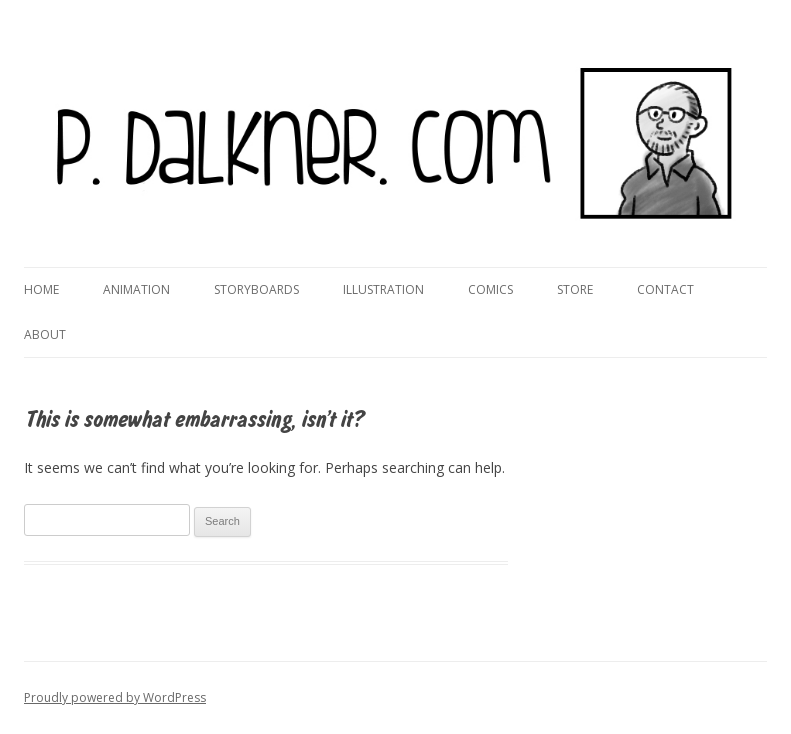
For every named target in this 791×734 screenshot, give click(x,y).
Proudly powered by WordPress (115, 697)
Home (41, 289)
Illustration (383, 289)
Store (575, 289)
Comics (490, 289)
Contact (665, 289)
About (45, 334)
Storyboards (256, 289)
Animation (136, 289)
